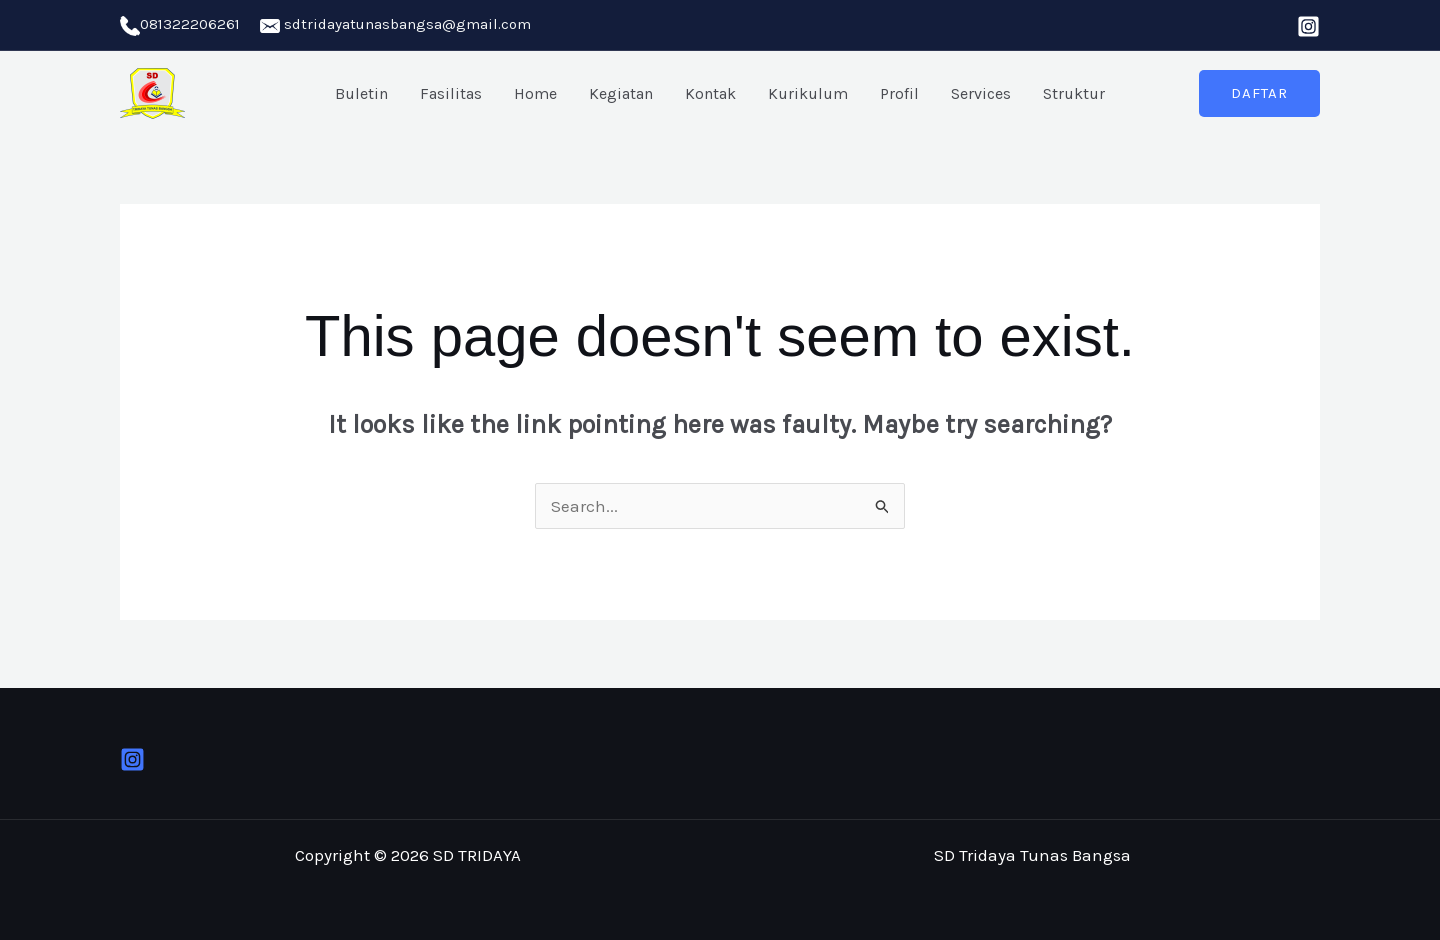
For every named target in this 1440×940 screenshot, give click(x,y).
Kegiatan (621, 93)
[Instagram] (1308, 26)
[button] (1259, 93)
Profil (899, 93)
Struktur (1074, 93)
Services (981, 93)
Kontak (710, 93)
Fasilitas (451, 93)
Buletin (361, 93)
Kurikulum (808, 93)
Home (535, 93)
